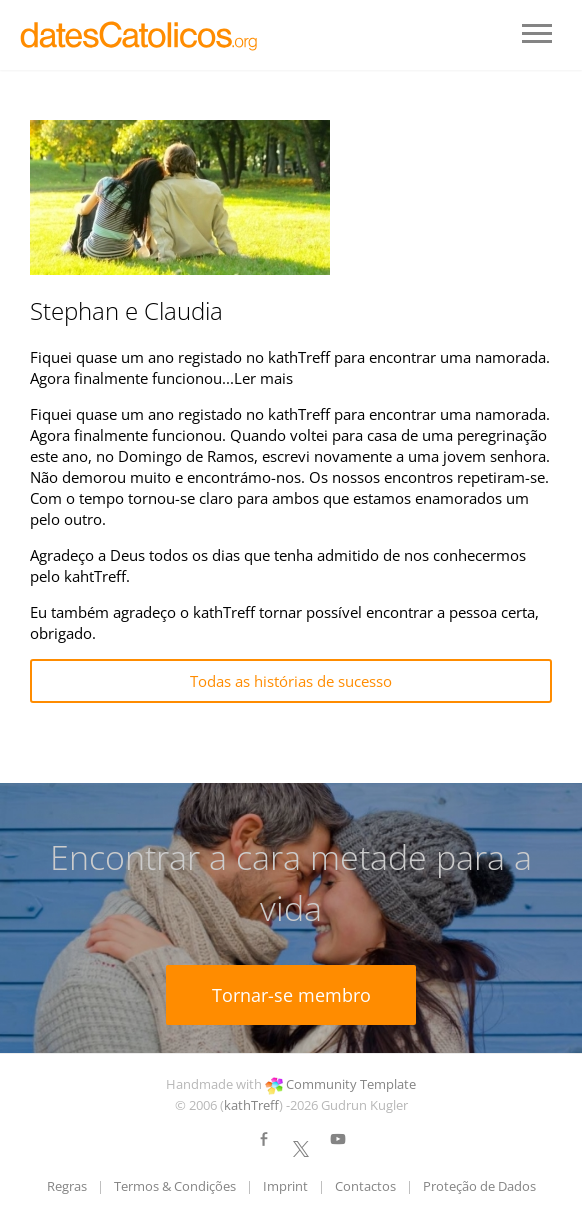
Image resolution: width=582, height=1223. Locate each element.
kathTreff (251, 1105)
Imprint (285, 1186)
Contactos (365, 1186)
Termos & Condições (175, 1186)
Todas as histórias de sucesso (291, 681)
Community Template (351, 1084)
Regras (67, 1186)
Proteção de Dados (479, 1186)
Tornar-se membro (291, 995)
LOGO (140, 35)
